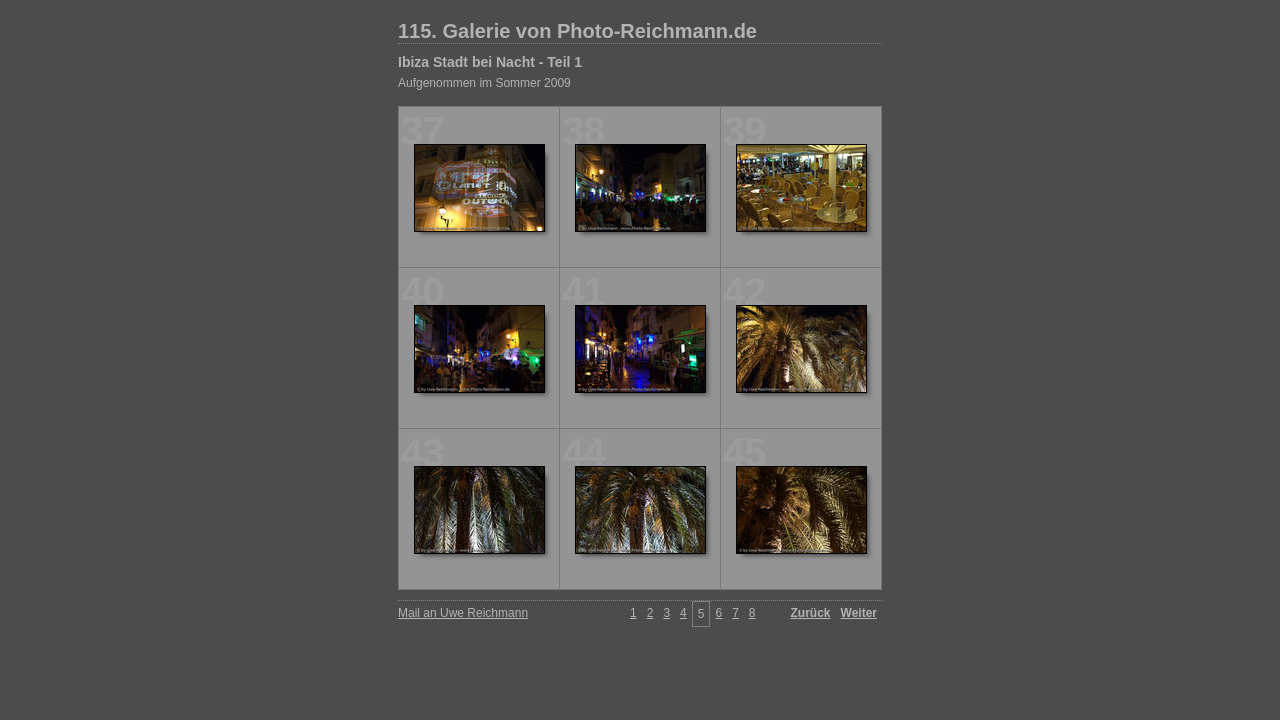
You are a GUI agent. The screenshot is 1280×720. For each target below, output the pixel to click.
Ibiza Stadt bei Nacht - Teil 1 (490, 62)
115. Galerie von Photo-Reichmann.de (577, 31)
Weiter (859, 613)
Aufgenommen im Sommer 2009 (484, 83)
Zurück (811, 613)
